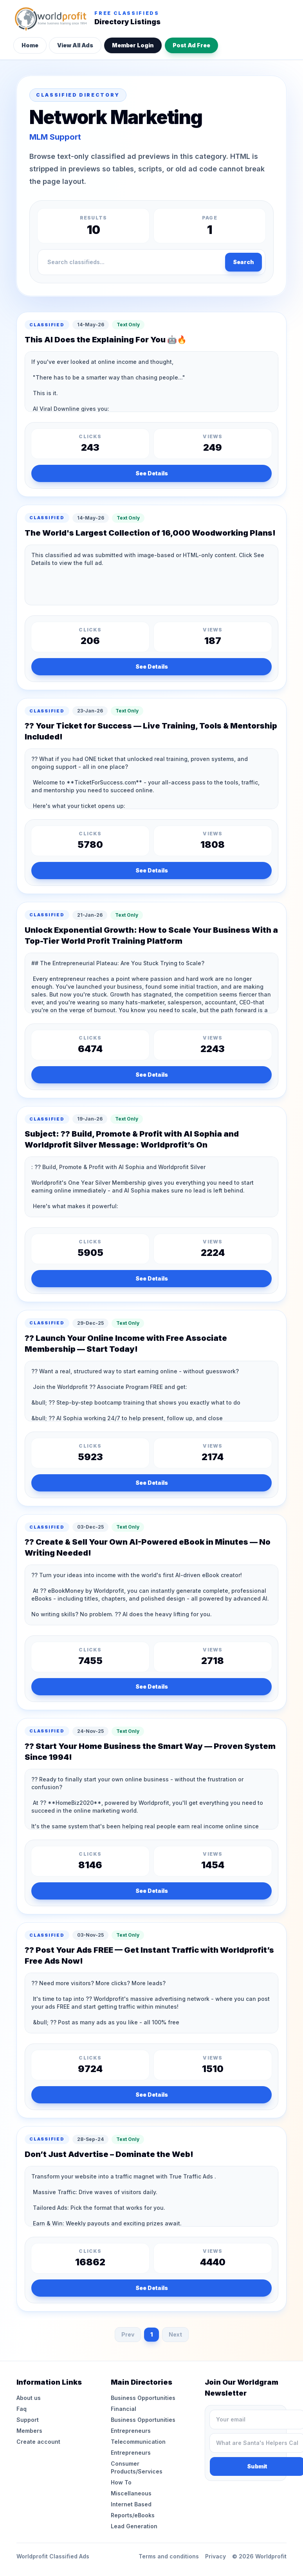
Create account (38, 2441)
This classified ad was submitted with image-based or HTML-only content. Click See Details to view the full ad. (151, 575)
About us (28, 2397)
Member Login (133, 45)
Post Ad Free (191, 45)
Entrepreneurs (131, 2430)
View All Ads (75, 45)
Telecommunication (138, 2441)
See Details (151, 473)
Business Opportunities (143, 2397)
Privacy (215, 2556)
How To (121, 2482)
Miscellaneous (131, 2493)
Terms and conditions (169, 2556)
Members (29, 2430)
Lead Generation (134, 2526)
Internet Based (131, 2504)
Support (27, 2419)
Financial (123, 2408)
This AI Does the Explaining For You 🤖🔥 (106, 339)
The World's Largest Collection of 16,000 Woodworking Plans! (150, 533)
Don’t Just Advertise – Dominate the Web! (109, 2154)
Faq (21, 2408)
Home (30, 45)
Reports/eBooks (133, 2515)
